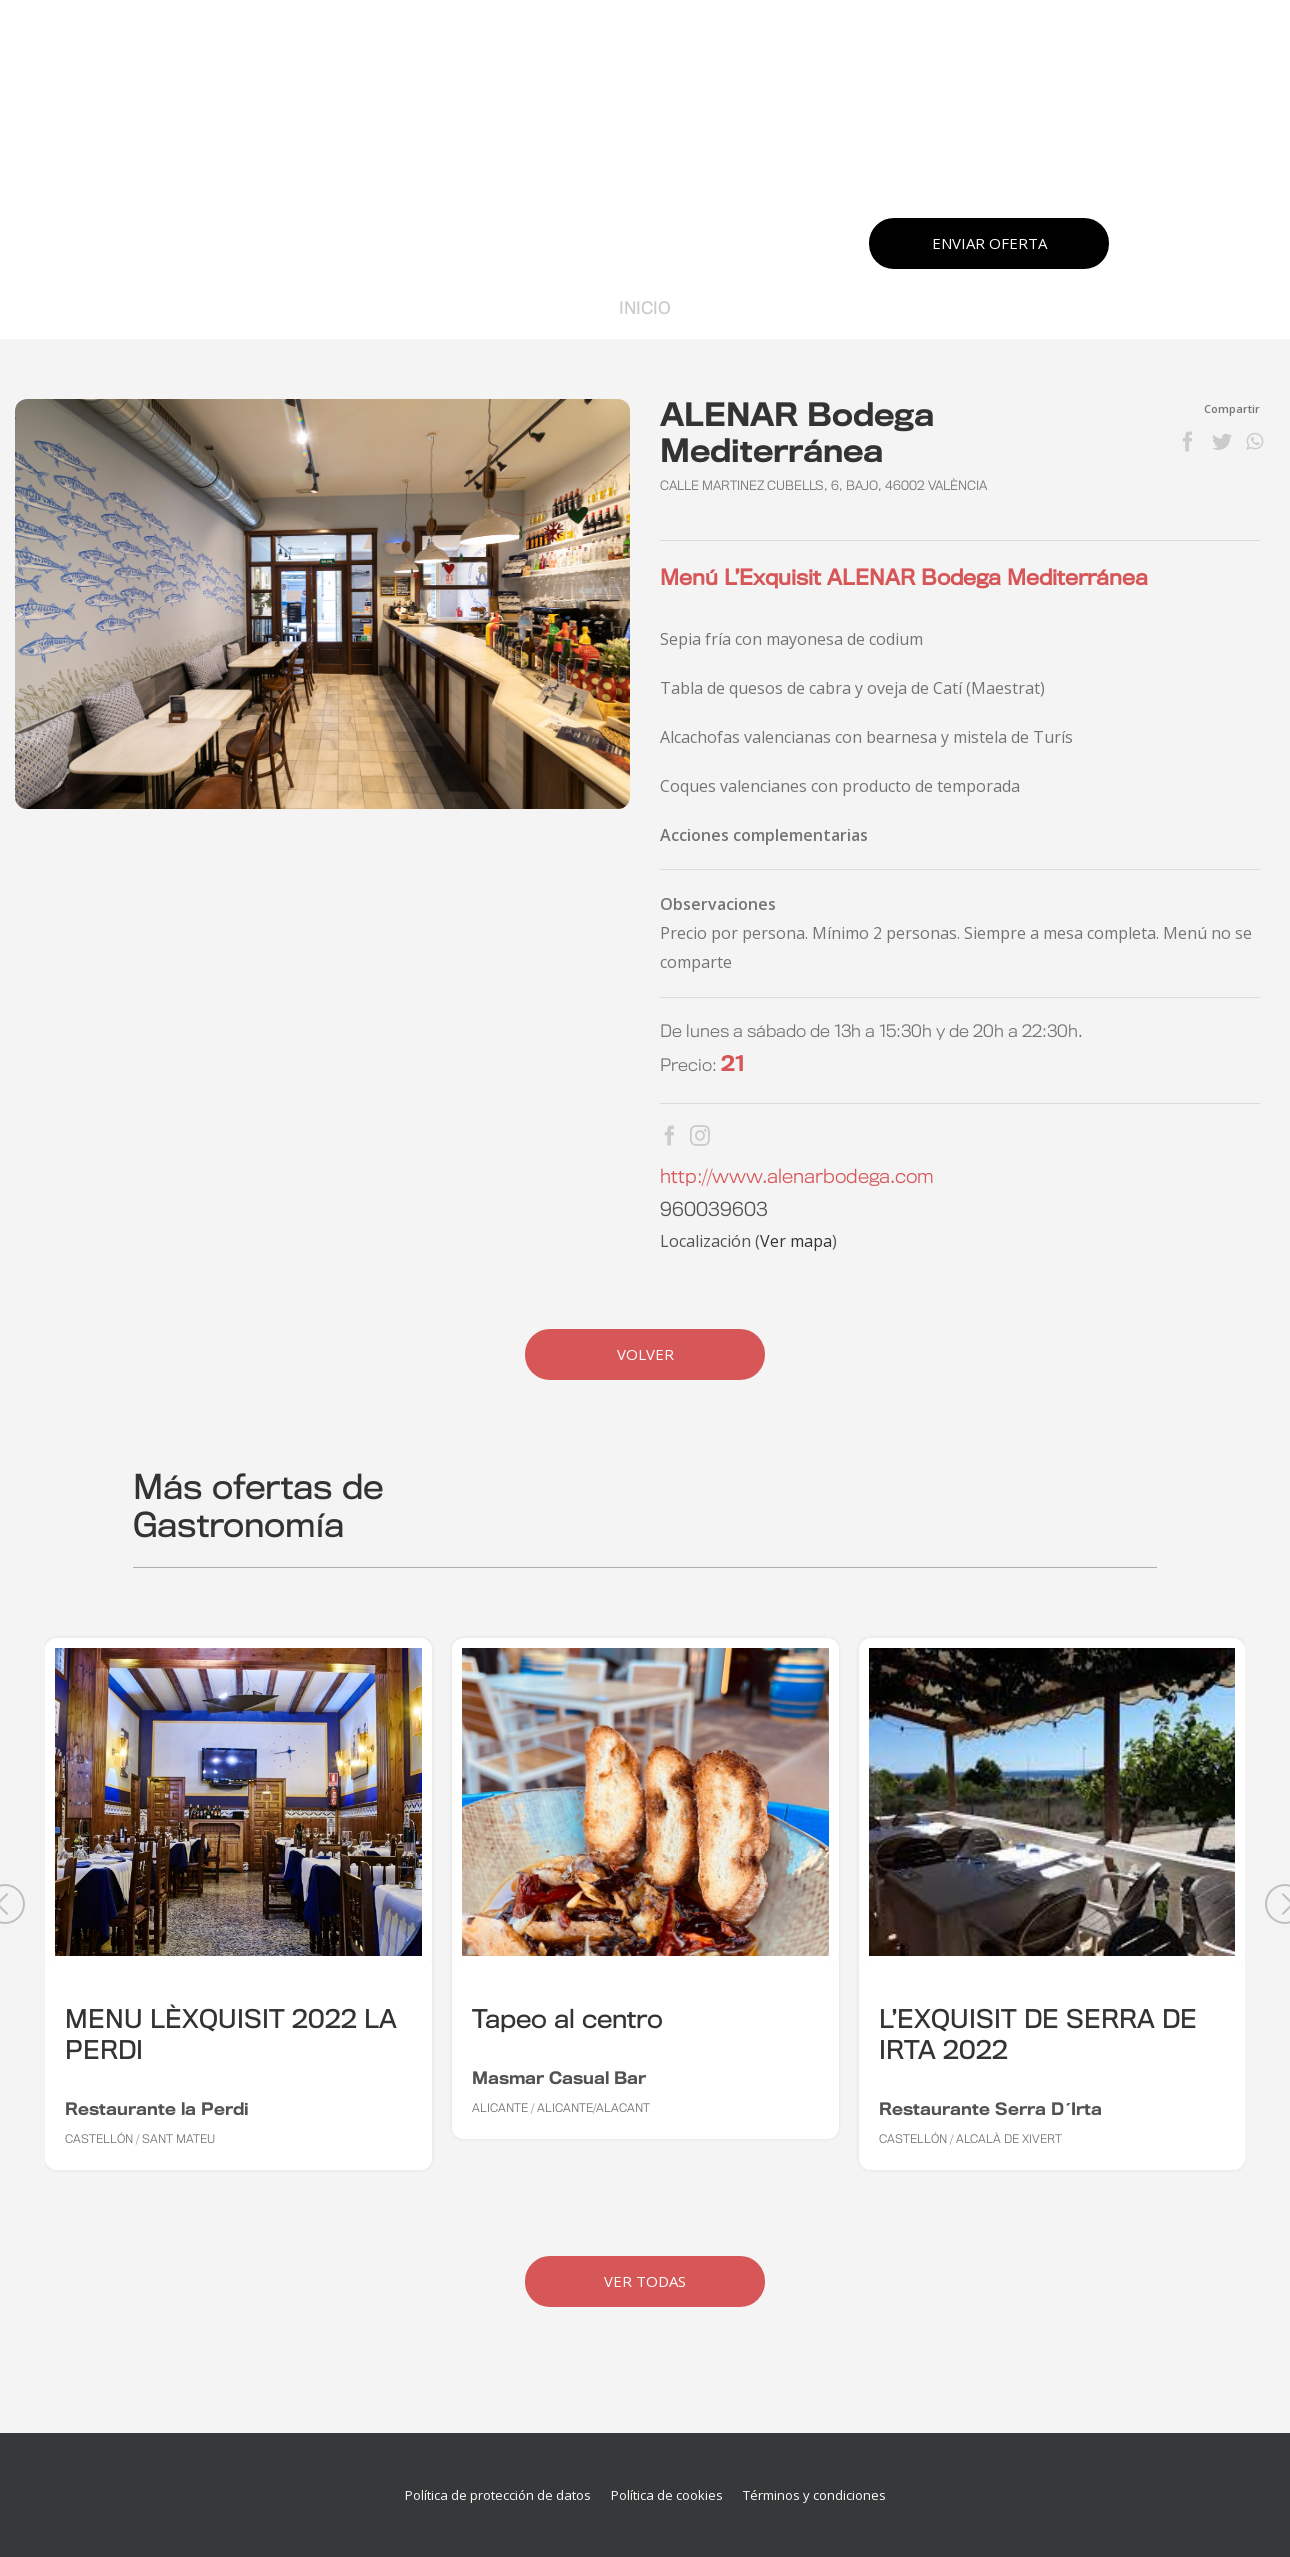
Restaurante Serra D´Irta (990, 2110)
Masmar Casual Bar (559, 2079)
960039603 (714, 1211)
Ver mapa (796, 1241)
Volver (645, 1354)
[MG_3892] (322, 604)
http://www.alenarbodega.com (797, 1178)
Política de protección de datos (498, 2495)
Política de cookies (667, 2495)
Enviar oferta (989, 243)
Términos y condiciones (814, 2495)
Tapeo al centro (567, 2021)
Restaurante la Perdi (157, 2110)
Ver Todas (645, 2281)
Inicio (645, 309)
